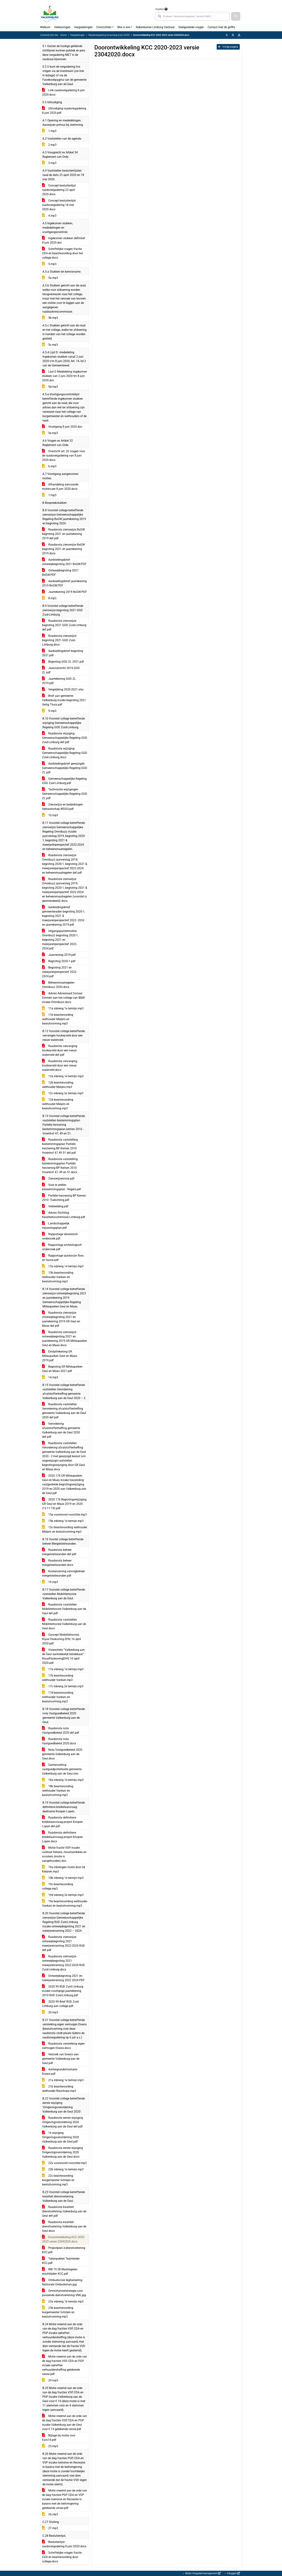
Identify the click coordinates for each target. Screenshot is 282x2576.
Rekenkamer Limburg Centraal (155, 27)
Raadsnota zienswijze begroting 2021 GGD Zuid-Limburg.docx (59, 640)
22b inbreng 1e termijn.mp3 (63, 2169)
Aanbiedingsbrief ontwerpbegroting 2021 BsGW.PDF (64, 562)
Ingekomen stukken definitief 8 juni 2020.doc (63, 240)
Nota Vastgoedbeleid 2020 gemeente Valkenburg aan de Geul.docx (62, 1754)
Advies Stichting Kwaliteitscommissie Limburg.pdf (63, 1215)
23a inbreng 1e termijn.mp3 (63, 2301)
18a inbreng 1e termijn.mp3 (63, 1780)
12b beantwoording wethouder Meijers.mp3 (57, 1085)
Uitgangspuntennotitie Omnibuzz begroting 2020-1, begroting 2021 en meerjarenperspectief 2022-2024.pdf (60, 939)
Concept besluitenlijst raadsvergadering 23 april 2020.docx (59, 190)
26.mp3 (50, 2514)
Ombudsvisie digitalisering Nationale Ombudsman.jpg (62, 2282)
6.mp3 (49, 466)
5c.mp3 (50, 344)
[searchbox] (192, 16)
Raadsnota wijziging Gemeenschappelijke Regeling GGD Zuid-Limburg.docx (64, 753)
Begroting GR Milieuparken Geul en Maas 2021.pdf (62, 1369)
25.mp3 (50, 2446)
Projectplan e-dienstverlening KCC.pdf (63, 2250)
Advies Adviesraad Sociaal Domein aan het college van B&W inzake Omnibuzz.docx (63, 998)
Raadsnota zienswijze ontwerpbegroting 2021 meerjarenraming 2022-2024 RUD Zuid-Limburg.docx (63, 1963)
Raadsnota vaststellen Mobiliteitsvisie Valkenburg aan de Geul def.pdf (64, 1609)
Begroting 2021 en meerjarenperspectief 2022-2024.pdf (59, 972)
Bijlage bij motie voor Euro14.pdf (58, 2438)
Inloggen (233, 2573)
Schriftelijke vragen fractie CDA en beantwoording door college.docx (62, 2557)
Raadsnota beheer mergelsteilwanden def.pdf (59, 1552)
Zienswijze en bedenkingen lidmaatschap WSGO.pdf (62, 807)
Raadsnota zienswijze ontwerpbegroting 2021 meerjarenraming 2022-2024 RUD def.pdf (63, 1943)
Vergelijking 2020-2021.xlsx (63, 689)
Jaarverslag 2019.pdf (59, 955)
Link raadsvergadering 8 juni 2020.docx (63, 92)
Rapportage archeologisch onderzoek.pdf (62, 1247)
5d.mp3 (50, 386)
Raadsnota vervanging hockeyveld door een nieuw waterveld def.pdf (59, 1050)
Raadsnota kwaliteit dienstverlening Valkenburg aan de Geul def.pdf (64, 2211)
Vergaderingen (83, 27)
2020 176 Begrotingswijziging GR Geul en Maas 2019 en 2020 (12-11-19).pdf (64, 1504)
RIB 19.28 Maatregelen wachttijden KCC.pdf (59, 2271)
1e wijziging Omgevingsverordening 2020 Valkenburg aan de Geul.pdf (60, 2137)
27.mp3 (50, 2528)
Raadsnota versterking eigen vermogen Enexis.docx (63, 2046)
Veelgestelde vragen (191, 27)
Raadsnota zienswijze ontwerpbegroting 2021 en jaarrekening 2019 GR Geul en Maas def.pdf (61, 1319)
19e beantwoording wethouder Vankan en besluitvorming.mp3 (64, 1903)
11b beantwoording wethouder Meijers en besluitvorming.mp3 (57, 1019)
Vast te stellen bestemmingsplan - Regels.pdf (61, 1187)
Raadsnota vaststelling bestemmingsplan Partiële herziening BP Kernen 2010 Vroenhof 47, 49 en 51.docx (60, 1165)
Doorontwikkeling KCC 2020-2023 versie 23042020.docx (63, 2239)
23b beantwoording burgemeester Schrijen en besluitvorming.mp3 (58, 2312)
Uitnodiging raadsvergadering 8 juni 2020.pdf (64, 110)
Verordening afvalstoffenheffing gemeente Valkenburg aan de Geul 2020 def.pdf (61, 1430)
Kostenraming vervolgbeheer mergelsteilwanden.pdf (63, 1573)
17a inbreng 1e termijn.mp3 (63, 1669)
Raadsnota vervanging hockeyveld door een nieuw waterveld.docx (59, 1065)
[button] (235, 16)
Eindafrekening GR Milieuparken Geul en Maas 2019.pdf (59, 1356)
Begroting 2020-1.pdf (58, 961)
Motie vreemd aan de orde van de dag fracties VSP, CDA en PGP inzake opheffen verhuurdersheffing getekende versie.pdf (64, 2365)
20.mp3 (50, 2012)
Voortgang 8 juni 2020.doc (62, 426)
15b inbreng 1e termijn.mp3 (63, 1521)
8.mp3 (49, 598)
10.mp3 (50, 815)
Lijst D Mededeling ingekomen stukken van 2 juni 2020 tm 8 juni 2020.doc (64, 376)
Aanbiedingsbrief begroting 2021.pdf (62, 653)
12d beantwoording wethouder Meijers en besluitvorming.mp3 (57, 1104)
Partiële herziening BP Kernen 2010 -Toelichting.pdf (64, 1198)
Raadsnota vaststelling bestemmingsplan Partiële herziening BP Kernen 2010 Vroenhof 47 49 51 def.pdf (60, 1146)
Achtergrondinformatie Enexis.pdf (59, 2071)
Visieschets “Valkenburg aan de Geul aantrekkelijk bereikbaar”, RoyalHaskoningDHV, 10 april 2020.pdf (63, 1656)
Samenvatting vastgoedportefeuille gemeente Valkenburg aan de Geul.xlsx (62, 1769)
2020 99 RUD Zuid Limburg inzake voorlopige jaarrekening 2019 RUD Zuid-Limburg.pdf (62, 1991)
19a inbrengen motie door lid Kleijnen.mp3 (63, 1869)
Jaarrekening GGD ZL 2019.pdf (59, 681)
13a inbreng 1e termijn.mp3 (63, 1266)
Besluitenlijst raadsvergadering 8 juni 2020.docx (64, 2544)
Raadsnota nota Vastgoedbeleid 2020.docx (59, 1741)
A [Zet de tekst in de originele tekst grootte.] (227, 35)
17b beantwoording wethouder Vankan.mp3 (57, 1678)
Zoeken (159, 9)
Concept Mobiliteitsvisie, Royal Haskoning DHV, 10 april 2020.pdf (61, 1639)
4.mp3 (49, 215)
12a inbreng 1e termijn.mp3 (63, 1076)
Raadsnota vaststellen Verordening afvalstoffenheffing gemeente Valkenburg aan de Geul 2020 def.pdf (64, 1410)
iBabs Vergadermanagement (203, 2573)
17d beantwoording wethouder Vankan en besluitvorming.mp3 (57, 1697)
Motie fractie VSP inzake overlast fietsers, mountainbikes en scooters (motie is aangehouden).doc (64, 1854)
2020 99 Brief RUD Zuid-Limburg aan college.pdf (60, 2004)
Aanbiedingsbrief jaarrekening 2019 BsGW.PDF (64, 583)
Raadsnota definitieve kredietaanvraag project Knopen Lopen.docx (62, 1837)
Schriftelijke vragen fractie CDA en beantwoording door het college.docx (62, 253)
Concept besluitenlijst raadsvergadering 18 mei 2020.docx (59, 205)
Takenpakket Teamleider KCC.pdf (61, 2261)
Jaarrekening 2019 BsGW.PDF (64, 592)
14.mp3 (50, 1377)
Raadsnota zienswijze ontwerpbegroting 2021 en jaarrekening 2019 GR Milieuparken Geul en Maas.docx (64, 1338)
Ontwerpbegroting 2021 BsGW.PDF (60, 572)
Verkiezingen (62, 27)
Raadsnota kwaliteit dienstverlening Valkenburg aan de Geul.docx (64, 2226)
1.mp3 (49, 131)
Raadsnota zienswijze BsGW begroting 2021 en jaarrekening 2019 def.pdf (63, 534)
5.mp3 (49, 264)
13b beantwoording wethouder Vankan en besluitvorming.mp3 (57, 1277)
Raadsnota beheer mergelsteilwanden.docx (57, 1563)
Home (63, 35)
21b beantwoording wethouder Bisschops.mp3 (59, 2089)
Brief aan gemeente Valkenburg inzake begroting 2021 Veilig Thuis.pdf (64, 700)
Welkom (45, 27)
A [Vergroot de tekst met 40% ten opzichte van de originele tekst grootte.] (239, 35)
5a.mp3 (50, 278)
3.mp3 (49, 163)
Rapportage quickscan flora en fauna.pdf (63, 1258)
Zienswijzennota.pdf (58, 1178)
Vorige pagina (228, 46)
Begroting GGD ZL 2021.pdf (63, 661)
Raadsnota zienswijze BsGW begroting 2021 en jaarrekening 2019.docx (63, 549)
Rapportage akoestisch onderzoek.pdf (60, 1236)
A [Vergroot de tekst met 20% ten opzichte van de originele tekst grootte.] (233, 35)
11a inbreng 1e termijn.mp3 (63, 1008)
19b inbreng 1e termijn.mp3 (63, 1878)
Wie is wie (123, 27)
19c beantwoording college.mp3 (57, 1886)
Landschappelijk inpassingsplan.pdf (55, 1225)
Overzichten (103, 27)
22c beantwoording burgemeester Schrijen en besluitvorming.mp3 (58, 2180)
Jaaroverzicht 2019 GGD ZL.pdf (61, 670)
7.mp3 (49, 495)
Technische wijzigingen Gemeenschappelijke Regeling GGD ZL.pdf (64, 794)
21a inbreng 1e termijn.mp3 (63, 2080)
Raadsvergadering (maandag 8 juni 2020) (109, 35)
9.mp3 (49, 711)
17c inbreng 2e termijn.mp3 (62, 1686)
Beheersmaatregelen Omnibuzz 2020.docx (58, 985)
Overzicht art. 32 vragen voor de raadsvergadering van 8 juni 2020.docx (63, 455)
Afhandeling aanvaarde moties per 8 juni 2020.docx (60, 487)
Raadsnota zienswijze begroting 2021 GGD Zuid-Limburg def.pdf (64, 625)
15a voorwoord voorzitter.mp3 (64, 1514)
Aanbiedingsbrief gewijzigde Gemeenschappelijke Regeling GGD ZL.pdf (64, 768)
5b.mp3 (50, 318)
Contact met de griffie (221, 27)
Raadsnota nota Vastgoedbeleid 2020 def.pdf (60, 1730)
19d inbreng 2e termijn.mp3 (63, 1895)
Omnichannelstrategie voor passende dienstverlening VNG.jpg (64, 2293)
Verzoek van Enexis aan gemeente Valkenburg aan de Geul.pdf (60, 2059)
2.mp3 (49, 144)
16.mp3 (50, 1582)
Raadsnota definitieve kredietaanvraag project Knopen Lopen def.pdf (62, 1822)
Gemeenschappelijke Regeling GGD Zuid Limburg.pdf (64, 781)
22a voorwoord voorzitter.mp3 (64, 2163)
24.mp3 (50, 2380)
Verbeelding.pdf (55, 1206)
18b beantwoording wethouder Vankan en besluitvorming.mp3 (57, 1791)
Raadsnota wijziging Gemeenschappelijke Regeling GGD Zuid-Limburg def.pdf (64, 738)
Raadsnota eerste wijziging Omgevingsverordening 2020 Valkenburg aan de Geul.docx (62, 2152)
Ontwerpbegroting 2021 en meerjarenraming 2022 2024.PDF (63, 1978)
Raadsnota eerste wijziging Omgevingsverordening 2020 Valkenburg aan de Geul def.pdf (62, 2122)
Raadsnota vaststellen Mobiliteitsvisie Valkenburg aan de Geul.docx (64, 1624)
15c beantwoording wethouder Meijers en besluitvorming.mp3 (64, 1529)
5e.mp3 (50, 433)
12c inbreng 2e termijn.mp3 (62, 1093)
